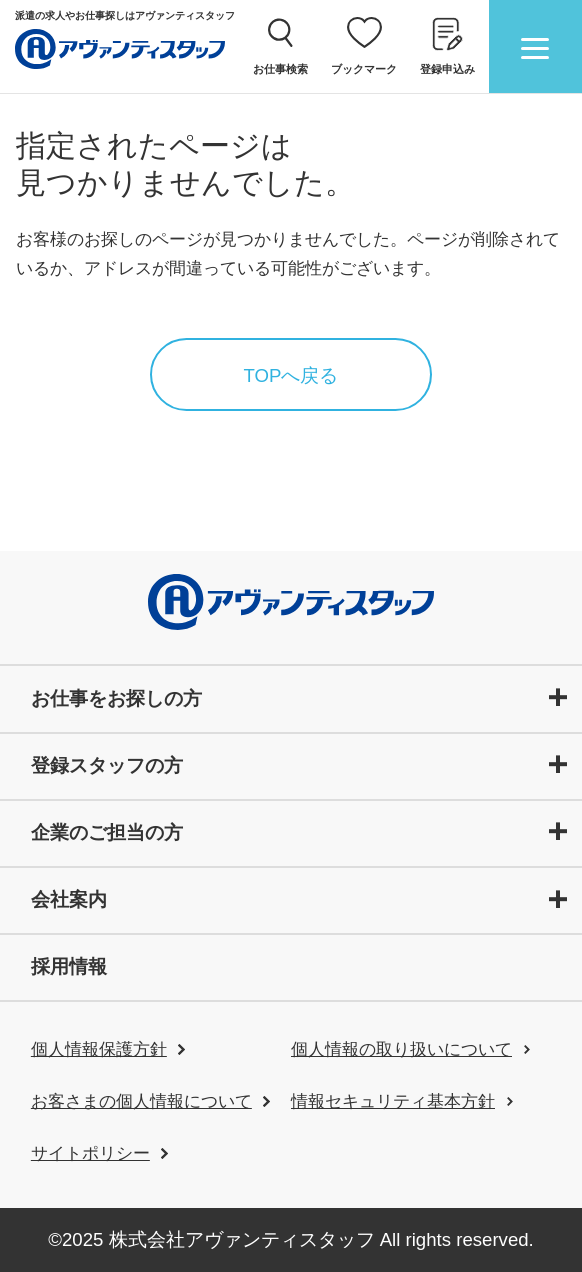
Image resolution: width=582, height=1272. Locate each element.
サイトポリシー (90, 1153)
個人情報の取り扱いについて (401, 1049)
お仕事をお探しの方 (116, 698)
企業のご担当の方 (107, 832)
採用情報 (69, 966)
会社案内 (69, 899)
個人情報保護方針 (99, 1049)
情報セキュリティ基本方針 (393, 1101)
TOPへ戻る (291, 375)
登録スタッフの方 (107, 765)
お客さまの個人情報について (141, 1101)
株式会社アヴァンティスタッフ (242, 1239)
